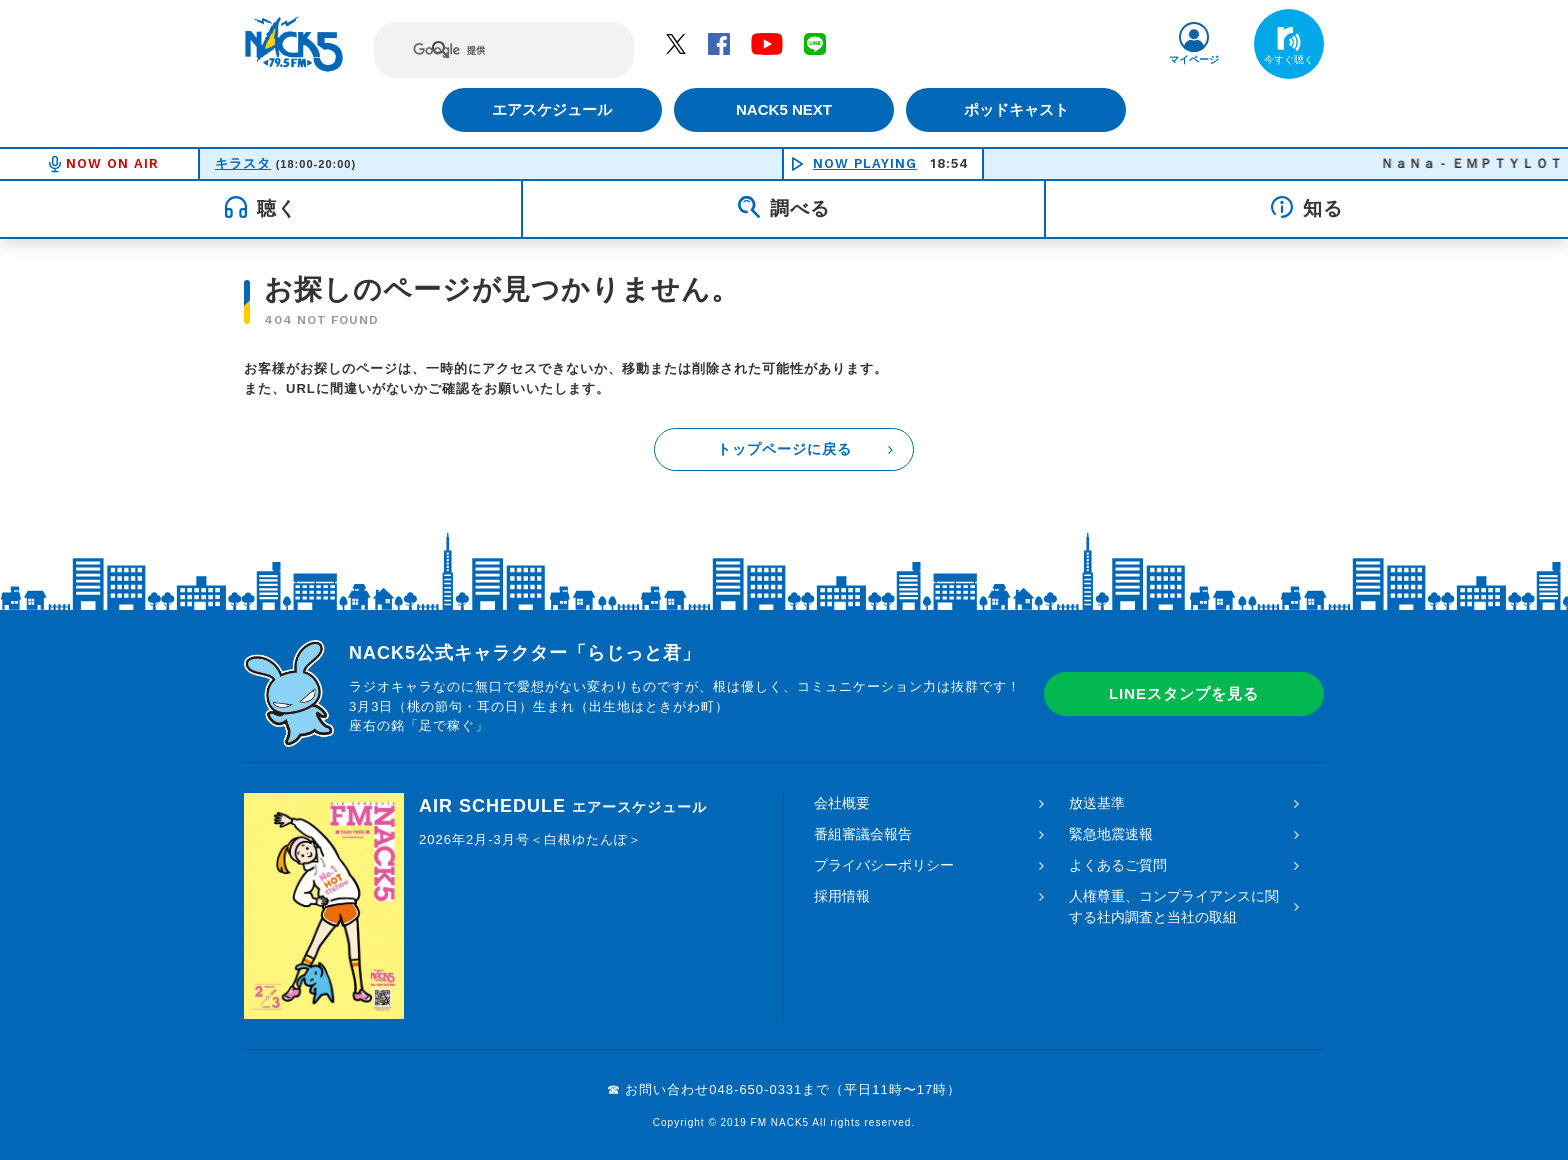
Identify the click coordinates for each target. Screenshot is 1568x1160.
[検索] (485, 50)
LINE (815, 43)
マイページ (1194, 59)
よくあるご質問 (1118, 865)
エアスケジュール (549, 109)
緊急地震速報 (1111, 834)
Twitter (676, 43)
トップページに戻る (784, 449)
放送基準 (1097, 803)
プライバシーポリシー (884, 865)
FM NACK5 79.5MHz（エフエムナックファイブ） (294, 44)
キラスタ (243, 163)
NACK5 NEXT (784, 109)
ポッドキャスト (1019, 109)
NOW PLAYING (865, 163)
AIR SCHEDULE (563, 806)
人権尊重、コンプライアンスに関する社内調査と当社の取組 (1174, 906)
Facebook (719, 43)
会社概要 (842, 803)
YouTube (767, 43)
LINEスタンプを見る (1184, 693)
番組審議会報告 (863, 834)
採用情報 (842, 896)
